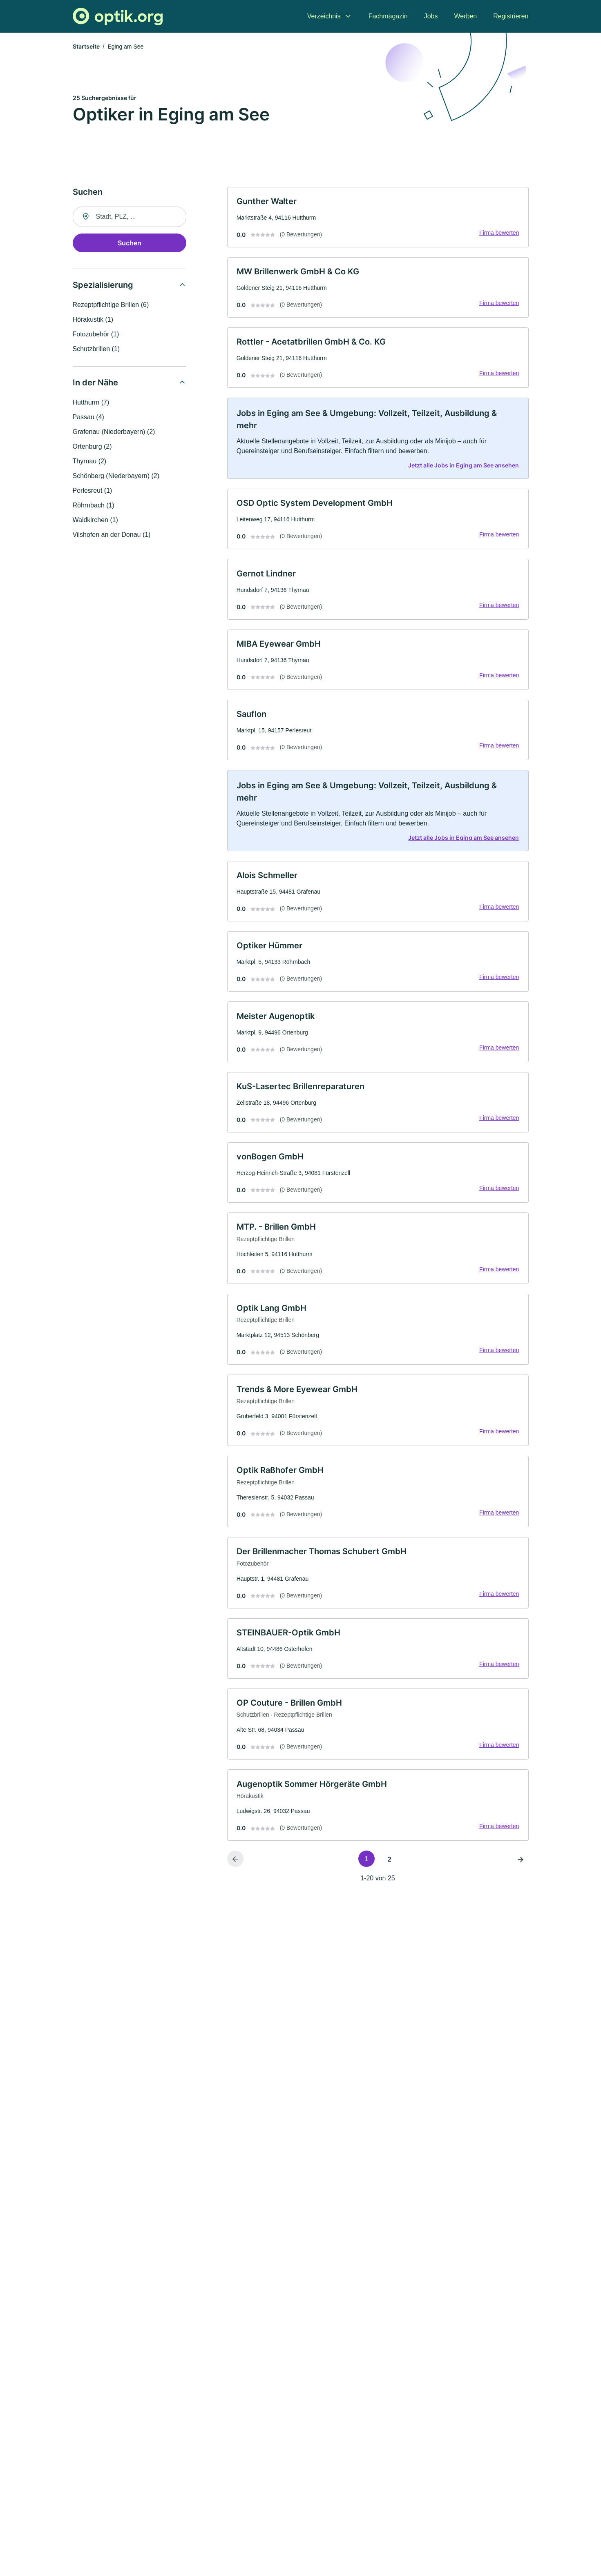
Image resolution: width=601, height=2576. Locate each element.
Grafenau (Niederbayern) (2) (114, 432)
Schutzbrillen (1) (96, 349)
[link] (378, 218)
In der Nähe (95, 383)
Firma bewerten (498, 234)
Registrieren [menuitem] (510, 16)
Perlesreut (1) (92, 490)
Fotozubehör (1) (96, 334)
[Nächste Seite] (520, 1877)
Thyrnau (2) (90, 461)
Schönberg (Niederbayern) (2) (116, 476)
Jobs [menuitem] (431, 16)
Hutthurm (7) (91, 402)
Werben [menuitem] (465, 16)
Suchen (129, 243)
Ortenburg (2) (92, 446)
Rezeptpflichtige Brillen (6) (111, 305)
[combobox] (129, 217)
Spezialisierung (103, 285)
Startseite (86, 46)
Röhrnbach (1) (93, 505)
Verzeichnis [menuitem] (324, 16)
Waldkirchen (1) (95, 520)
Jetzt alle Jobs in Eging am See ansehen (463, 468)
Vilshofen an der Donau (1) (112, 535)
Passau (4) (88, 417)
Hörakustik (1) (93, 319)
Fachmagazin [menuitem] (388, 16)
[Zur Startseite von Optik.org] (118, 16)
